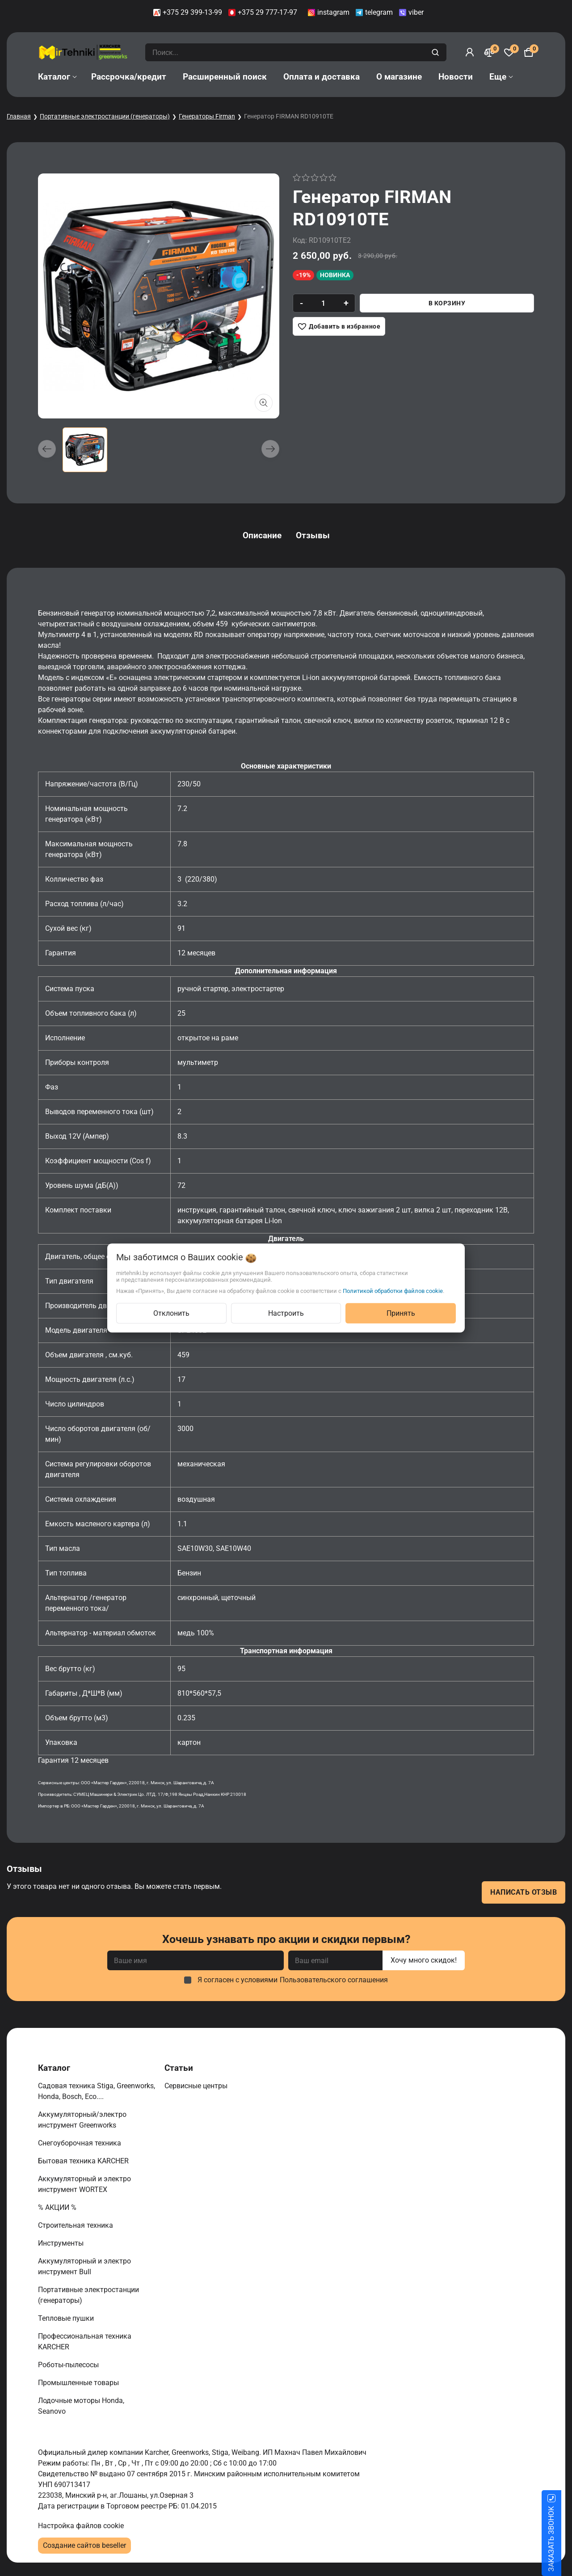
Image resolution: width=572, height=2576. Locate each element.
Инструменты (61, 2243)
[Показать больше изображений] (264, 403)
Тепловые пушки (67, 2318)
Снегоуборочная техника (80, 2143)
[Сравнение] (489, 52)
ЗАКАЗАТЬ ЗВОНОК (562, 2539)
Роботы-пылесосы (69, 2365)
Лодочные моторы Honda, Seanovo (81, 2406)
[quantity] (323, 303)
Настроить (286, 1313)
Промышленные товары (79, 2382)
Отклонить (171, 1313)
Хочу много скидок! (424, 1960)
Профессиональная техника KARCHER (84, 2341)
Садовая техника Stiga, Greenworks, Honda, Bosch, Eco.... (96, 2091)
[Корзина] (528, 52)
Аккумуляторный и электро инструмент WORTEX (84, 2184)
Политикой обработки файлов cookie (393, 1291)
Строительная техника (77, 2225)
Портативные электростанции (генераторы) (105, 116)
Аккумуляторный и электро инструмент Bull (84, 2266)
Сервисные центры (196, 2086)
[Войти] (469, 52)
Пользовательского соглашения (334, 1980)
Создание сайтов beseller (84, 2545)
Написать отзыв (523, 1892)
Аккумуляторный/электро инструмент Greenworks (82, 2119)
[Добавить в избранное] (339, 326)
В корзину (447, 303)
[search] (436, 52)
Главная (19, 116)
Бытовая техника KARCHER (84, 2161)
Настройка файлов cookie (81, 2525)
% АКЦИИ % (58, 2207)
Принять (401, 1313)
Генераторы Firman (207, 116)
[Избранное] (509, 52)
